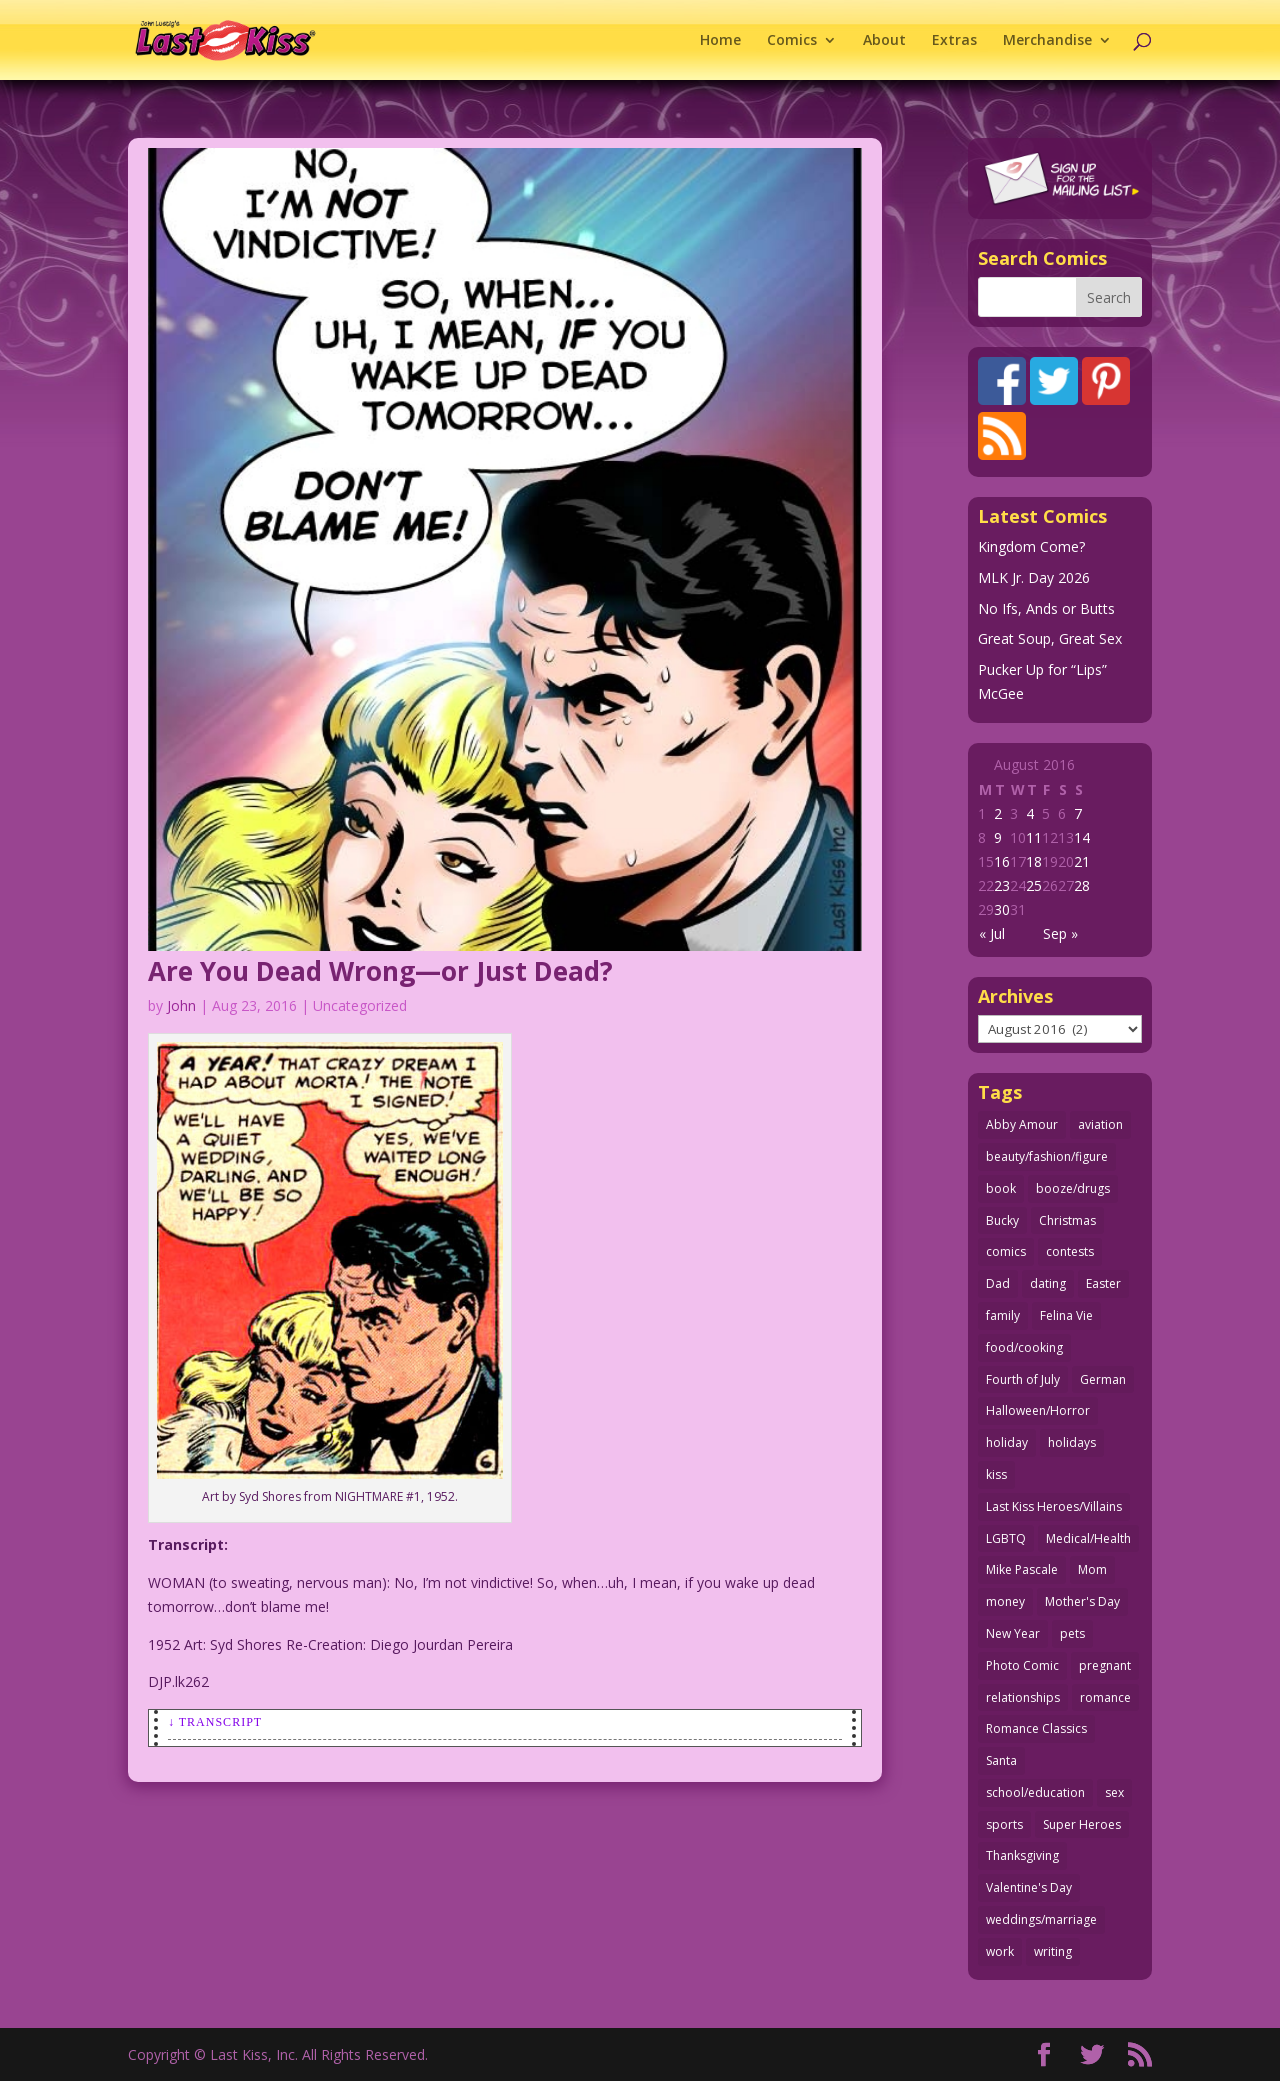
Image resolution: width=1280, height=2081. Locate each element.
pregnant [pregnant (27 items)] (1105, 1665)
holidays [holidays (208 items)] (1072, 1442)
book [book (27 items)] (1001, 1188)
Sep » (1060, 933)
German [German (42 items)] (1103, 1379)
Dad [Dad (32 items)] (998, 1283)
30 (1002, 909)
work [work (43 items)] (1000, 1951)
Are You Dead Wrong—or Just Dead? (380, 971)
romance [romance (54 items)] (1105, 1697)
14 (1082, 837)
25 (1034, 885)
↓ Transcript (215, 1722)
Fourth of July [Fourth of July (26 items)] (1023, 1379)
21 (1082, 861)
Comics (792, 41)
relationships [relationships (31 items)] (1023, 1697)
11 (1034, 837)
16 (1002, 861)
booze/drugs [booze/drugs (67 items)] (1073, 1188)
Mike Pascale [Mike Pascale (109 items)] (1022, 1569)
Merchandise (1047, 41)
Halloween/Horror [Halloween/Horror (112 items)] (1038, 1410)
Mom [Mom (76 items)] (1092, 1569)
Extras (954, 41)
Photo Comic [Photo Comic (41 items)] (1022, 1665)
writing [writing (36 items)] (1053, 1951)
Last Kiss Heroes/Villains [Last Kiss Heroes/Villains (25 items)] (1054, 1506)
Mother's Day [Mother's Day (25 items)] (1082, 1601)
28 (1082, 885)
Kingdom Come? (1031, 546)
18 (1034, 861)
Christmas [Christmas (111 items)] (1067, 1220)
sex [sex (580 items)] (1114, 1792)
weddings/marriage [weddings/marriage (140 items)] (1041, 1919)
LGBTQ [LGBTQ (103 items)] (1006, 1538)
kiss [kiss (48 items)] (996, 1474)
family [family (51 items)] (1003, 1315)
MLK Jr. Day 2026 (1034, 577)
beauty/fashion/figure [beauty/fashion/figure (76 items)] (1047, 1156)
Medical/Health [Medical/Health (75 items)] (1088, 1538)
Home (720, 41)
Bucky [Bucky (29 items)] (1002, 1220)
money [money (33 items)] (1005, 1601)
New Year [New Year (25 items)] (1013, 1633)
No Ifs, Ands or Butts (1046, 608)
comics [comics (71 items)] (1006, 1251)
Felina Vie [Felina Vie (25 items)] (1066, 1315)
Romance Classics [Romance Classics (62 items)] (1036, 1728)
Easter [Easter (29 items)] (1103, 1283)
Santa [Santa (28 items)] (1001, 1760)
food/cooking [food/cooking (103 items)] (1024, 1347)
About (884, 41)
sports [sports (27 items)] (1004, 1824)
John (181, 1005)
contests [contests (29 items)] (1070, 1251)
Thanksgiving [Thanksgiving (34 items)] (1022, 1855)
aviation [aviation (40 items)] (1100, 1124)
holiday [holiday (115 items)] (1007, 1442)
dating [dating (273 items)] (1048, 1283)
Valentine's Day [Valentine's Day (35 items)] (1029, 1887)
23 (1002, 885)
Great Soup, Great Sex (1050, 638)
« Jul (992, 933)
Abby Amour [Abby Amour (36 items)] (1022, 1124)
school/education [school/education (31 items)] (1035, 1792)
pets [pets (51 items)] (1072, 1633)
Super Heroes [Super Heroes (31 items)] (1082, 1824)
